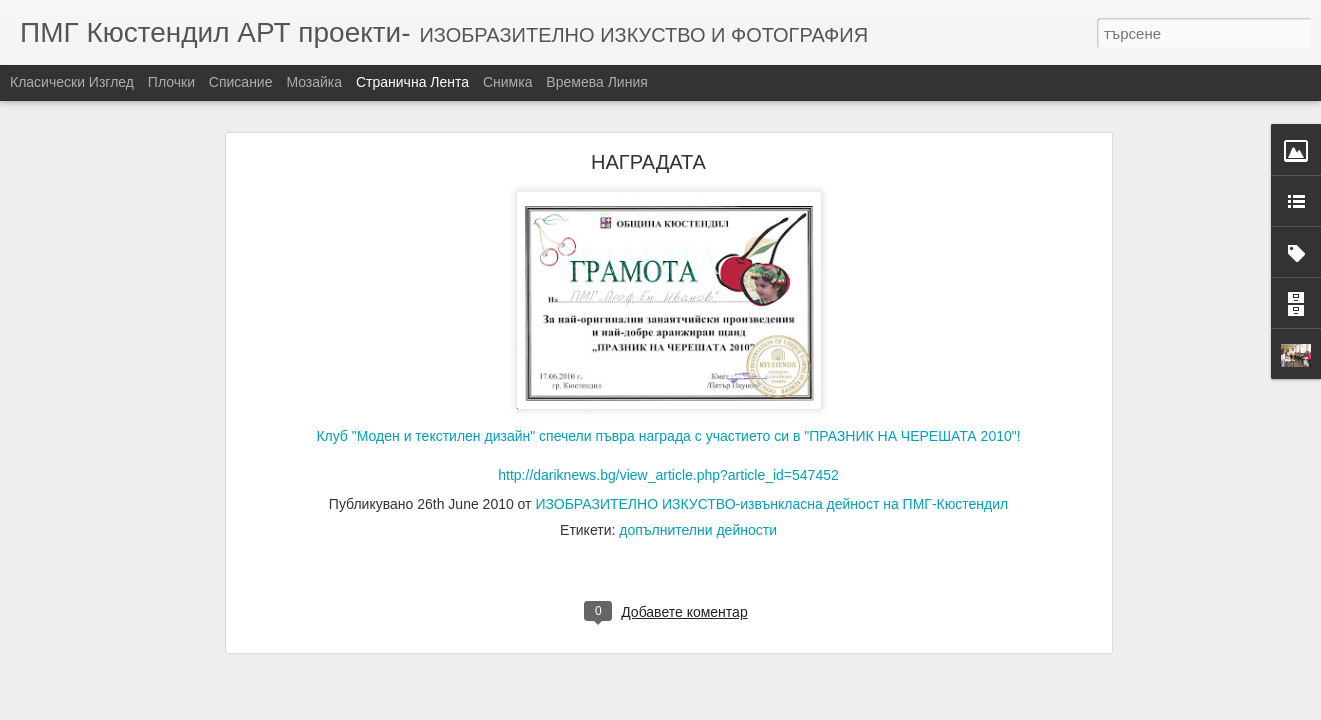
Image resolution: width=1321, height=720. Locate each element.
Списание (241, 82)
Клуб (668, 296)
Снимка (508, 82)
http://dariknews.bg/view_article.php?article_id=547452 (668, 457)
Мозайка (314, 82)
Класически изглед (72, 82)
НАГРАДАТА (648, 144)
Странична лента (412, 82)
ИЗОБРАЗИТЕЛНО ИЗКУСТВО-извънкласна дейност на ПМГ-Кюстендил (771, 486)
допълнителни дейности (698, 512)
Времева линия (596, 82)
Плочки (171, 82)
